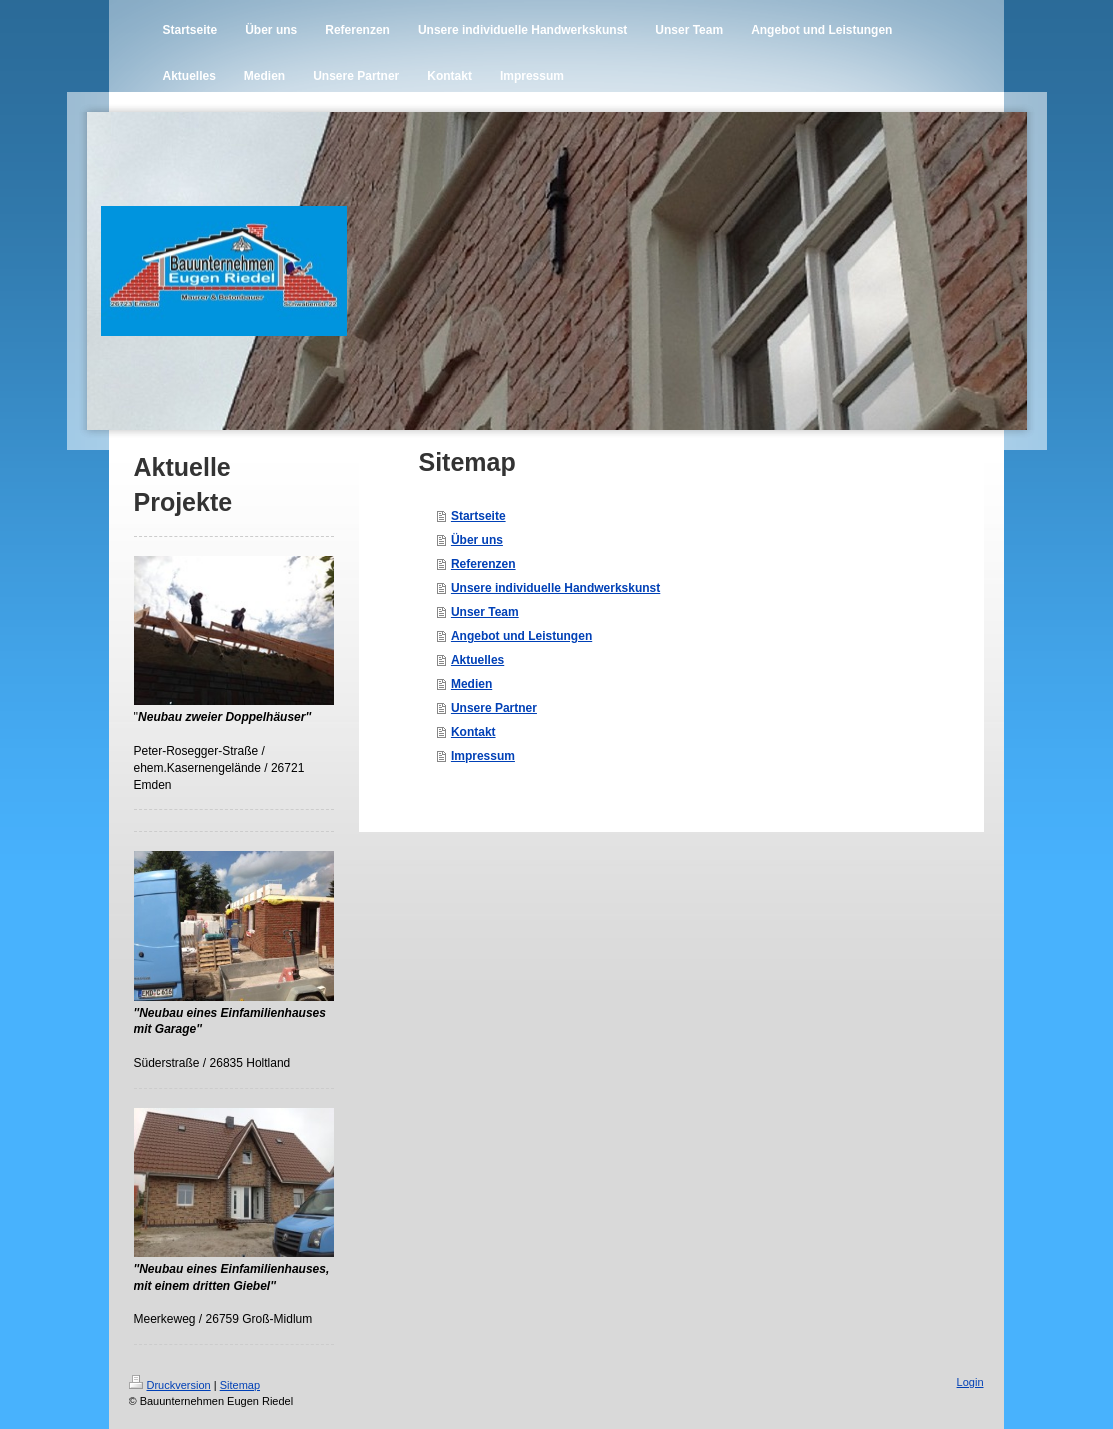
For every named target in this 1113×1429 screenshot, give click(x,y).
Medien (471, 684)
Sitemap (240, 1385)
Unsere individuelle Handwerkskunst (555, 588)
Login (970, 1382)
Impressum (483, 756)
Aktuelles (477, 660)
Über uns (477, 540)
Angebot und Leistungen (521, 636)
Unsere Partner (494, 708)
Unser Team (485, 612)
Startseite (478, 516)
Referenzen (483, 564)
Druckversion (170, 1385)
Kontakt (473, 732)
